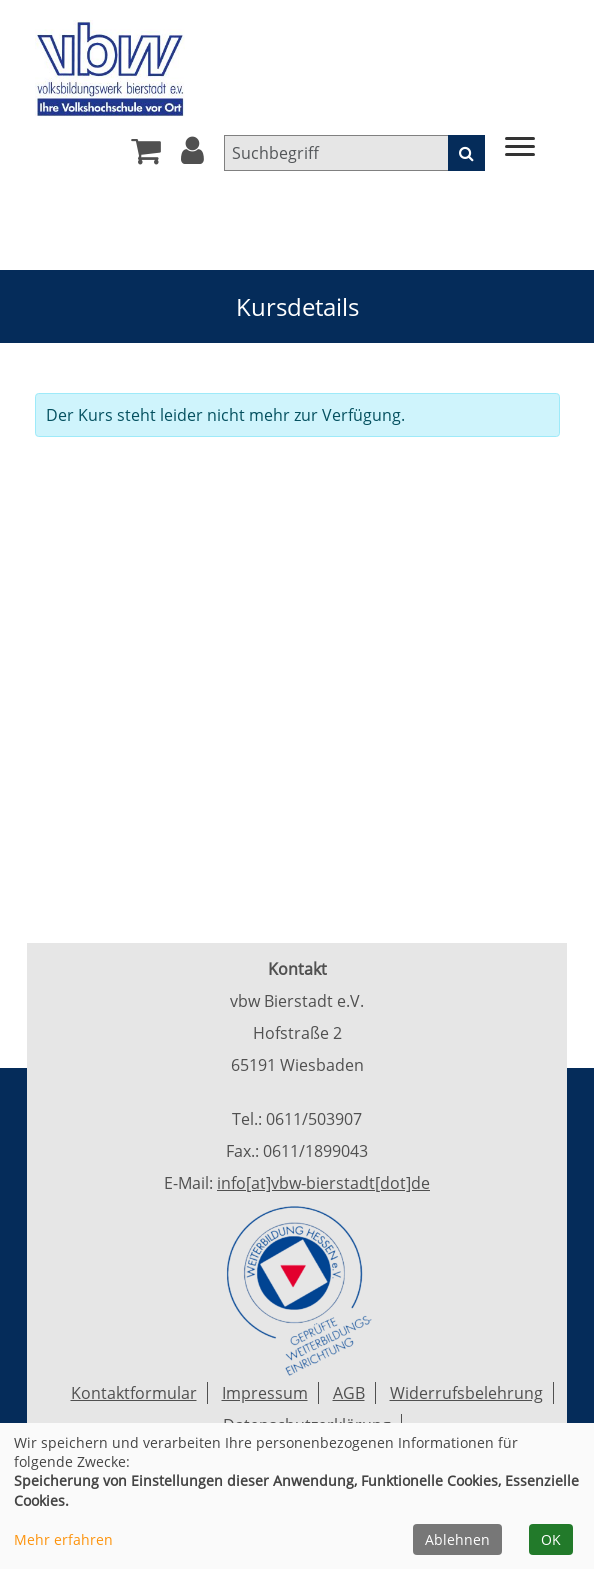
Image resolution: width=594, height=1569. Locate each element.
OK (551, 1539)
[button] (192, 156)
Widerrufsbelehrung (466, 1393)
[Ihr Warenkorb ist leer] (146, 156)
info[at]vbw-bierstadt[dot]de (323, 1183)
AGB (349, 1393)
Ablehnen (457, 1539)
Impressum (265, 1393)
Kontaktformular (134, 1393)
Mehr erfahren (63, 1539)
